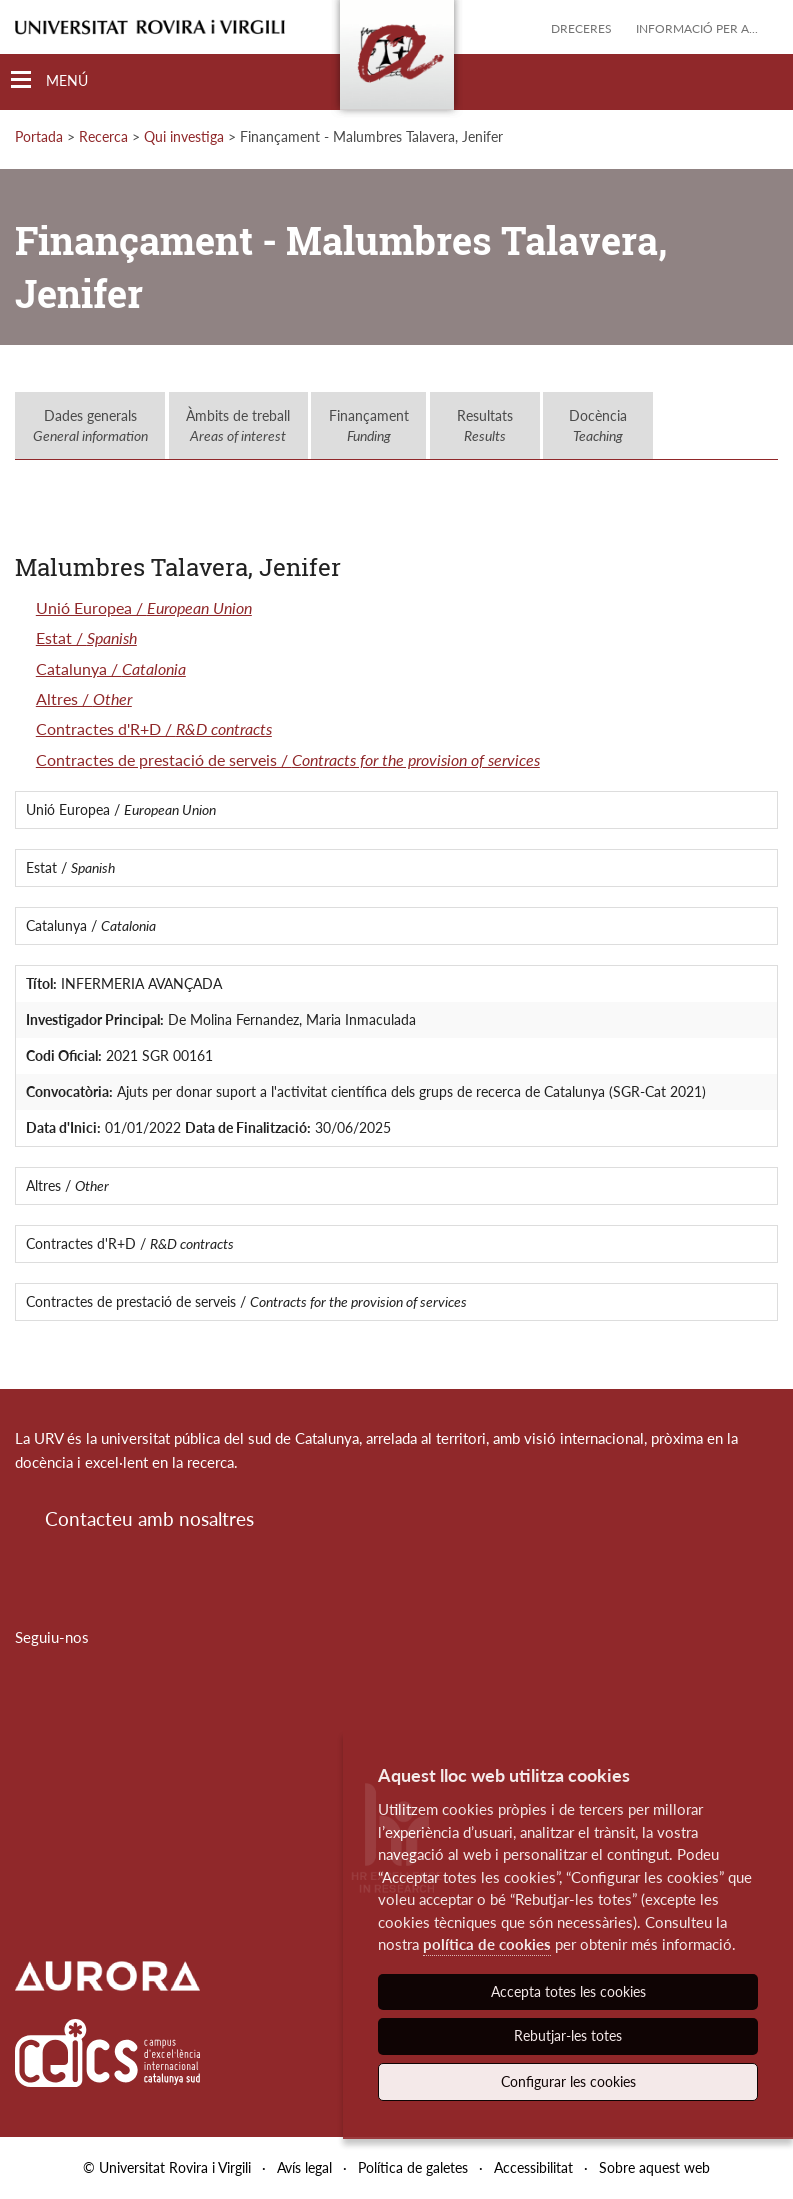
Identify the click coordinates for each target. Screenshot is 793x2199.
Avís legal (304, 2167)
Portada (39, 136)
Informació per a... (697, 28)
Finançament (369, 425)
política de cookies (487, 1944)
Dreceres (581, 28)
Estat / (86, 637)
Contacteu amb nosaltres (149, 1518)
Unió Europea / (144, 607)
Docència (598, 425)
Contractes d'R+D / (154, 728)
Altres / (84, 698)
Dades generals (90, 425)
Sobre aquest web (654, 2167)
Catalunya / (111, 668)
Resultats (485, 425)
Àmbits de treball (238, 425)
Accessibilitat (533, 2167)
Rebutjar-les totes (568, 2035)
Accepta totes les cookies (568, 1991)
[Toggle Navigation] (49, 80)
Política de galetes (413, 2167)
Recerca (103, 136)
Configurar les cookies (568, 2081)
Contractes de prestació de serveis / (288, 759)
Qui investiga (184, 136)
